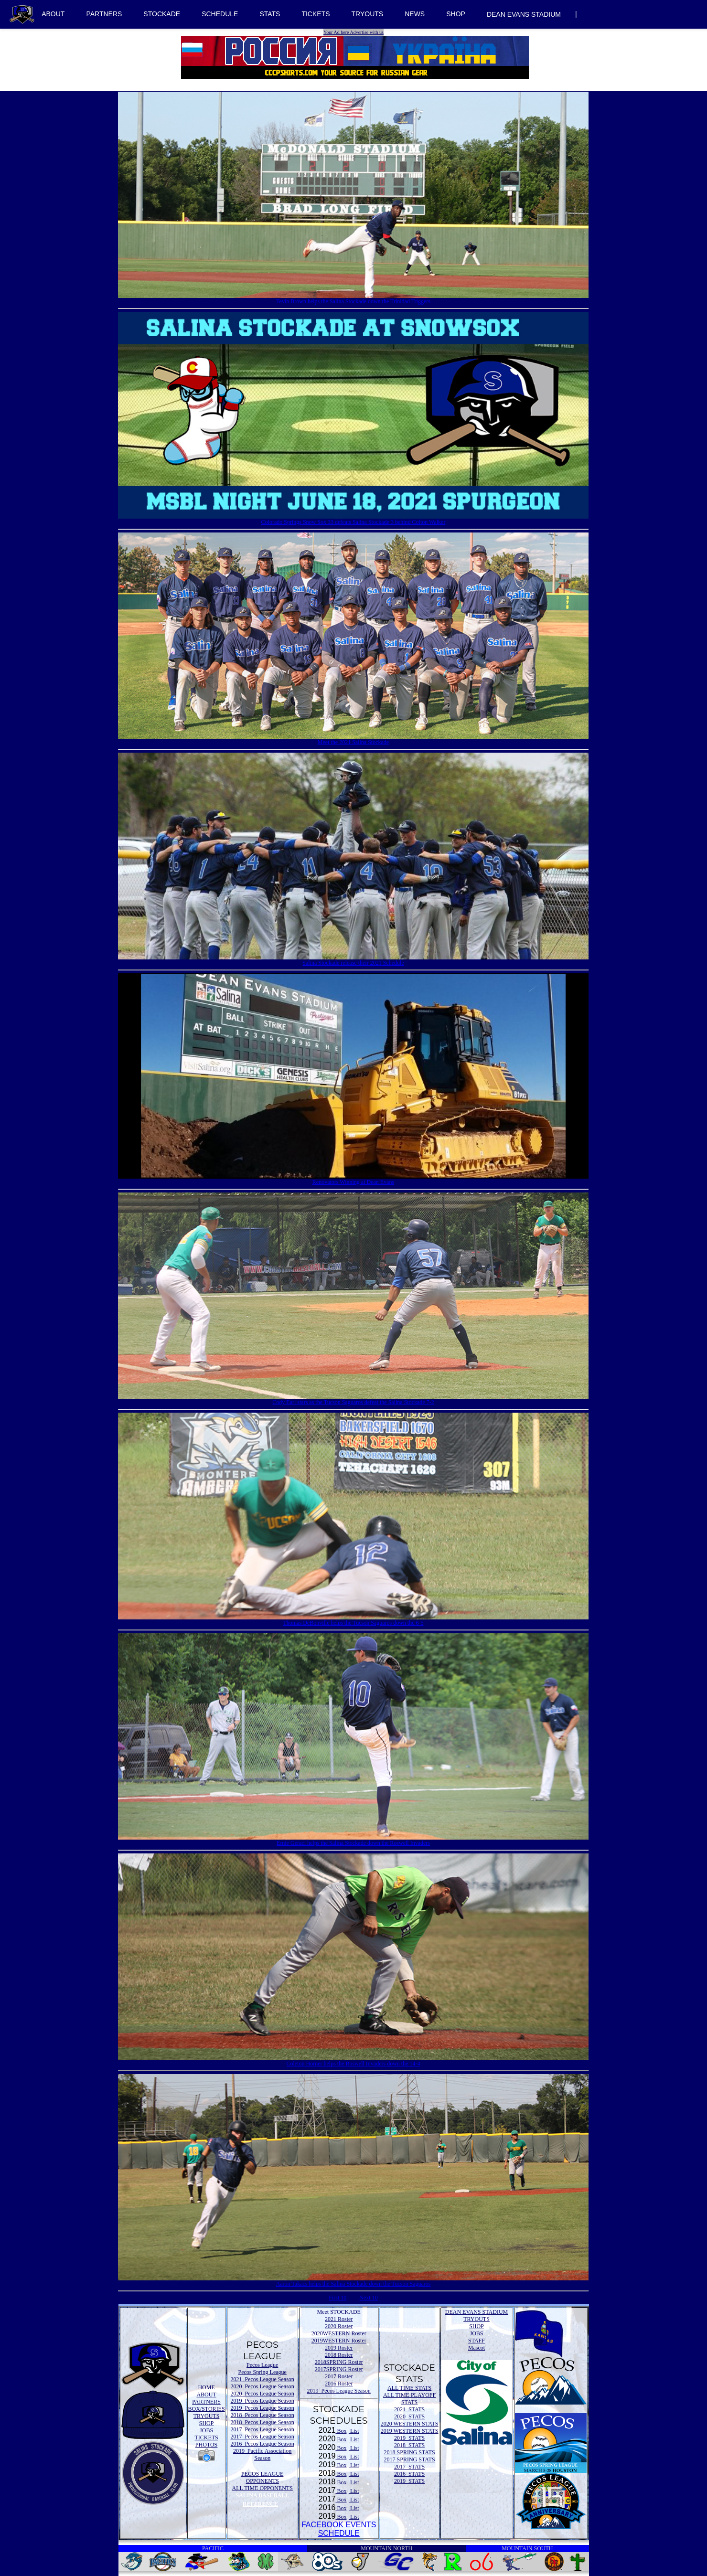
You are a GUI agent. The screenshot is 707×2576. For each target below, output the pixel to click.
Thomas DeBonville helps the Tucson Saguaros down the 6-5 (353, 1622)
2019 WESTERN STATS (410, 2430)
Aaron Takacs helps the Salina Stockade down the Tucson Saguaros (353, 2283)
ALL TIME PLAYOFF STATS (409, 2399)
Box (340, 2430)
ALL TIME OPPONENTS (262, 2488)
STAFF (476, 2340)
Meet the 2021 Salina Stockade (353, 742)
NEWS (415, 14)
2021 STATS (409, 2409)
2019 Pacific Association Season (262, 2454)
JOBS (206, 2430)
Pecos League (262, 2365)
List (354, 2430)
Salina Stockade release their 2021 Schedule (353, 962)
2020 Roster (339, 2326)
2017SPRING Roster (339, 2369)
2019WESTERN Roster (338, 2340)
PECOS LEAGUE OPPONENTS (262, 2477)
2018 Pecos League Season (262, 2415)
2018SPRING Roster (339, 2362)
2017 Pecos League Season (262, 2429)
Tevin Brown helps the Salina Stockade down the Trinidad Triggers (353, 301)
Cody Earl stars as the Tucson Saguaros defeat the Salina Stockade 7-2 (353, 1402)
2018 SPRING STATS (409, 2452)
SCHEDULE (220, 14)
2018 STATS (409, 2445)
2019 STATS (409, 2438)
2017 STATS (409, 2466)
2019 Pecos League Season (262, 2400)
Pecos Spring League (262, 2372)
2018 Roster (339, 2355)
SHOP (455, 14)
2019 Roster (339, 2347)
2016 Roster (339, 2383)
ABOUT (53, 14)
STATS (269, 14)
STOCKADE (161, 14)
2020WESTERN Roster (338, 2333)
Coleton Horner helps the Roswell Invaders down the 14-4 (353, 2063)
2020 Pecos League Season (262, 2386)
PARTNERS (104, 14)
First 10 (337, 2297)
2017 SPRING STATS (409, 2459)
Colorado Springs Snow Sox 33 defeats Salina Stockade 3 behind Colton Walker (353, 521)
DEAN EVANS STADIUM (524, 14)
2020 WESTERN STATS (410, 2423)
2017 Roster (339, 2376)
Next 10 (368, 2297)
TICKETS (315, 14)
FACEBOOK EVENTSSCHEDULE (338, 2529)
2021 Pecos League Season (262, 2379)
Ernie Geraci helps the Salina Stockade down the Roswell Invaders (353, 1842)
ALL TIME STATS (409, 2387)
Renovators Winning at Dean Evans (353, 1181)
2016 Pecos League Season (262, 2443)
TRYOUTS (368, 14)
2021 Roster (339, 2319)
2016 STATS (409, 2473)
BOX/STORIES (206, 2409)
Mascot (476, 2347)
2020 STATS (409, 2416)
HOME (206, 2387)
